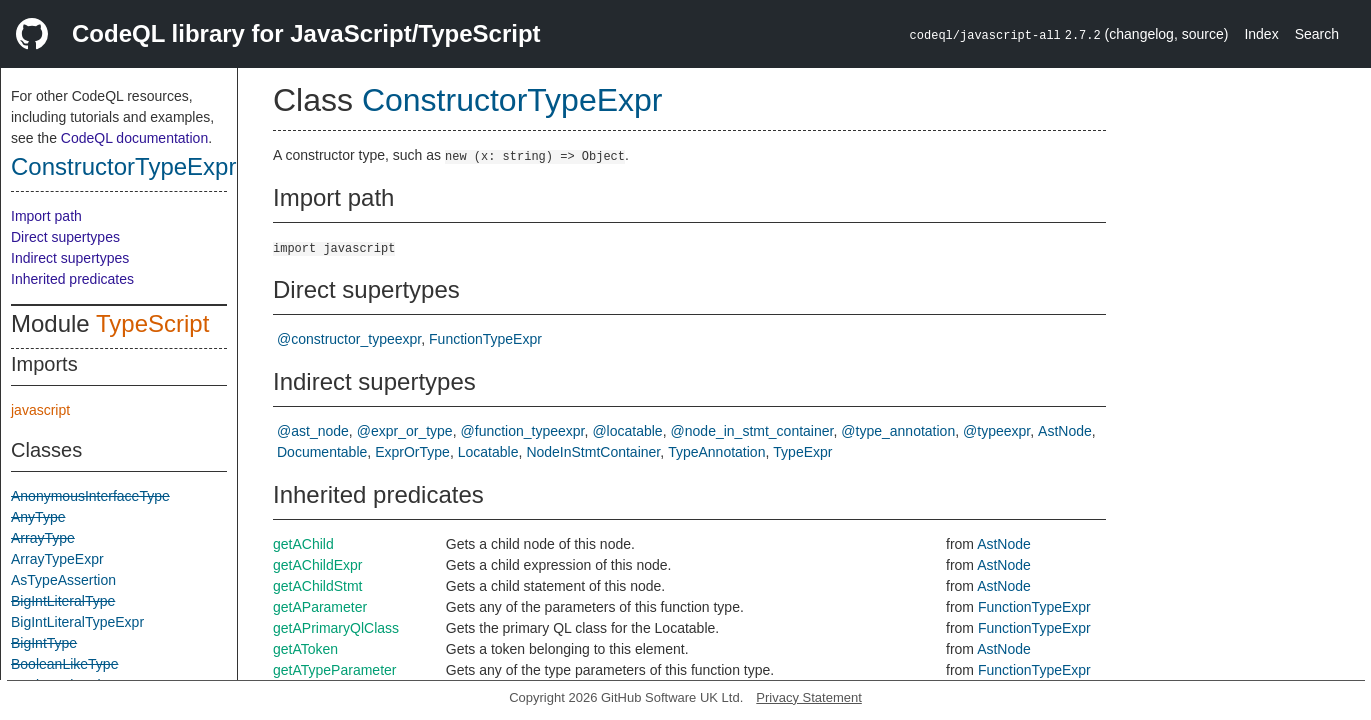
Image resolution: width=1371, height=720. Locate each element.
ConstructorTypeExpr (123, 166)
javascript (40, 410)
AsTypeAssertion (63, 580)
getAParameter (320, 607)
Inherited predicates (72, 279)
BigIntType (44, 643)
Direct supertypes (65, 237)
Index (1261, 34)
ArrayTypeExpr (57, 559)
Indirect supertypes (70, 258)
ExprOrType (412, 452)
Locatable (488, 452)
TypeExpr (802, 452)
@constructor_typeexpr (349, 339)
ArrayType (43, 538)
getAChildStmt (317, 586)
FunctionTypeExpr (485, 339)
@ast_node (313, 431)
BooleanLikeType (64, 664)
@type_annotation (898, 431)
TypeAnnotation (716, 452)
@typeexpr (996, 431)
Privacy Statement (809, 697)
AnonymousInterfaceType (90, 496)
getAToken (305, 649)
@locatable (627, 431)
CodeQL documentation (134, 138)
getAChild (303, 544)
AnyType (38, 517)
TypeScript (152, 323)
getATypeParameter (334, 670)
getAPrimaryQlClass (336, 628)
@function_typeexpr (523, 431)
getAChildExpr (318, 565)
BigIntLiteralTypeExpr (77, 622)
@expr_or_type (405, 431)
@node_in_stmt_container (752, 431)
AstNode (1065, 431)
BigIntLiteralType (63, 601)
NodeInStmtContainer (593, 452)
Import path (46, 216)
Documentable (322, 452)
